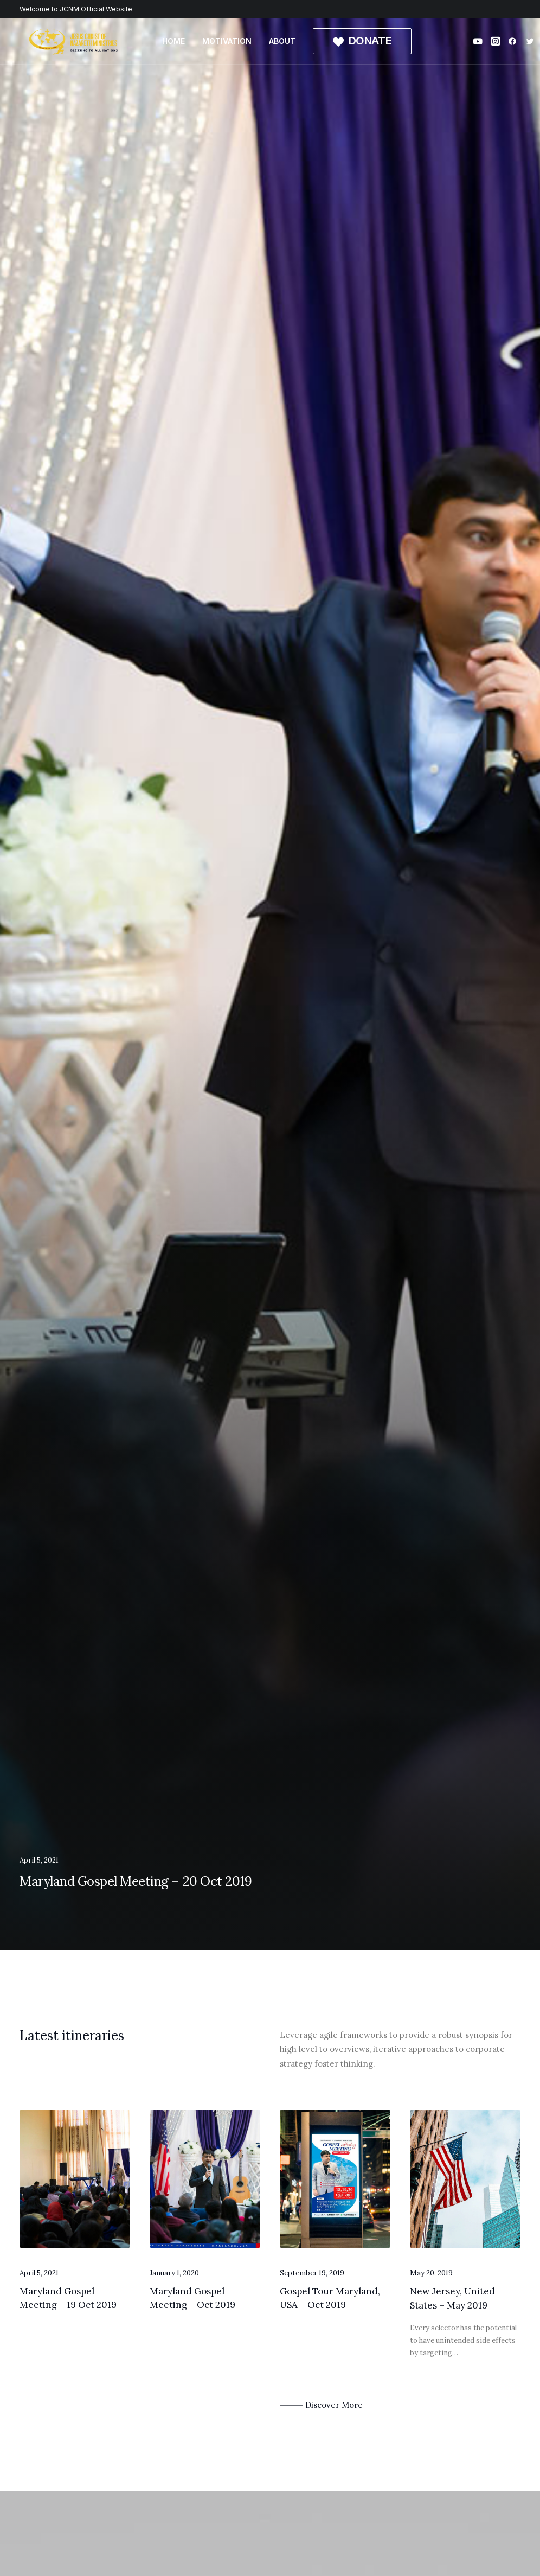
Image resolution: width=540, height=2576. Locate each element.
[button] (479, 41)
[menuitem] (173, 41)
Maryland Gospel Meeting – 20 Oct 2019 (136, 1881)
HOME (173, 41)
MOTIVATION (227, 41)
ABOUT (282, 41)
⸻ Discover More (321, 2405)
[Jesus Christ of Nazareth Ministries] (74, 41)
